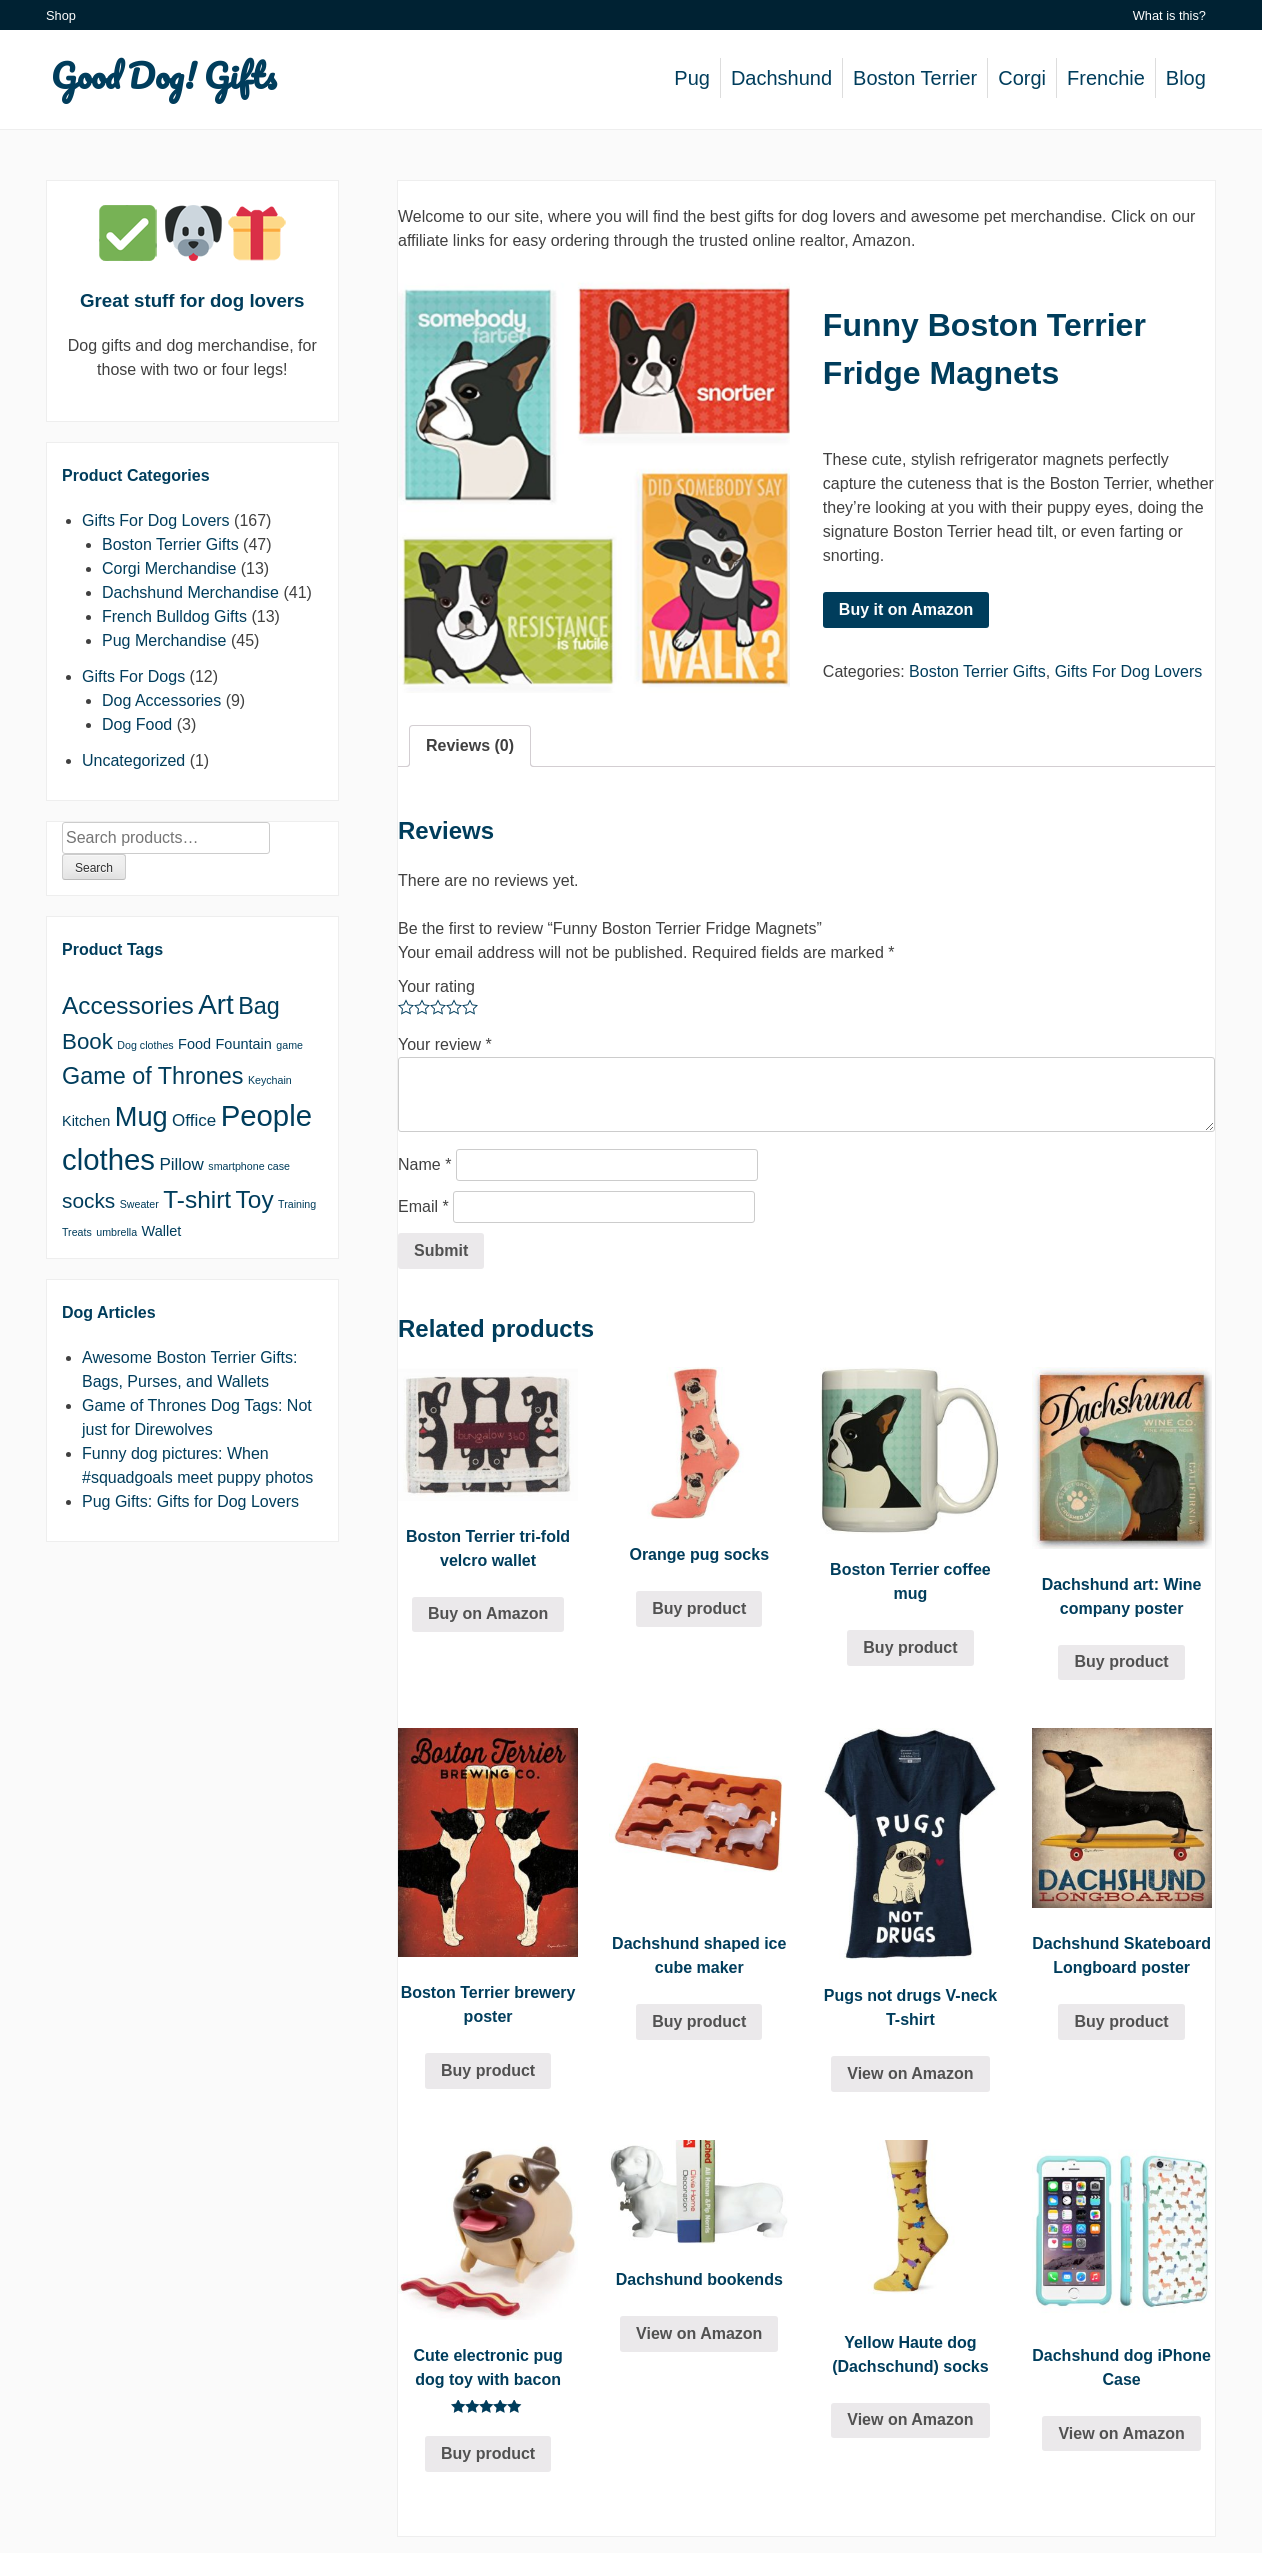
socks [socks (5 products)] (88, 1200)
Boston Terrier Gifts (977, 671)
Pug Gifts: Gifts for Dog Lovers (190, 1501)
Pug (692, 78)
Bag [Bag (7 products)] (259, 1006)
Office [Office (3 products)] (194, 1120)
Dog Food (137, 724)
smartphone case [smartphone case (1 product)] (249, 1166)
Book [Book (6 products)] (87, 1041)
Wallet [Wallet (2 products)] (162, 1231)
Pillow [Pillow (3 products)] (181, 1164)
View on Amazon (910, 2073)
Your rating (436, 986)
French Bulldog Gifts (174, 616)
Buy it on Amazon (906, 609)
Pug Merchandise (164, 640)
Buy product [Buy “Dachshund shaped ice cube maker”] (699, 2021)
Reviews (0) (470, 745)
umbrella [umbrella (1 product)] (116, 1232)
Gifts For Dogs (133, 676)
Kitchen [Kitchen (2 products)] (86, 1121)
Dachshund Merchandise (190, 592)
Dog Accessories (161, 700)
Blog (1186, 78)
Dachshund (781, 78)
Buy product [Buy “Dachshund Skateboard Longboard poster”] (1121, 2021)
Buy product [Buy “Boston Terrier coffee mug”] (910, 1647)
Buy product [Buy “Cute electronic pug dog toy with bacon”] (488, 2453)
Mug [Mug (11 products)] (141, 1116)
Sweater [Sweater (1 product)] (139, 1204)
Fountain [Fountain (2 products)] (244, 1044)
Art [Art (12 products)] (216, 1004)
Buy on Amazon (488, 1613)
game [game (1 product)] (289, 1045)
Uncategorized (133, 760)
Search (94, 868)
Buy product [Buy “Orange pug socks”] (699, 1608)
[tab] (470, 746)
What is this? (1169, 15)
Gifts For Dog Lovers (1129, 671)
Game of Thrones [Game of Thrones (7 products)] (152, 1076)
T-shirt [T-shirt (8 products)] (197, 1199)
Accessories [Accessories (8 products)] (128, 1005)
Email (423, 1206)
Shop (61, 15)
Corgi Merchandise (169, 568)
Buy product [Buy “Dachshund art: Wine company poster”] (1121, 1661)
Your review (445, 1044)
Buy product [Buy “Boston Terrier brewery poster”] (488, 2070)
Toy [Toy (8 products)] (255, 1199)
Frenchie (1106, 78)
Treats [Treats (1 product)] (77, 1232)
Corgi (1022, 78)
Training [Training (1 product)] (297, 1204)
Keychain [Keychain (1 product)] (270, 1080)
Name (424, 1164)
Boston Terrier (915, 78)
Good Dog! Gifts (164, 75)
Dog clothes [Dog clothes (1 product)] (145, 1045)
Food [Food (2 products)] (194, 1044)
